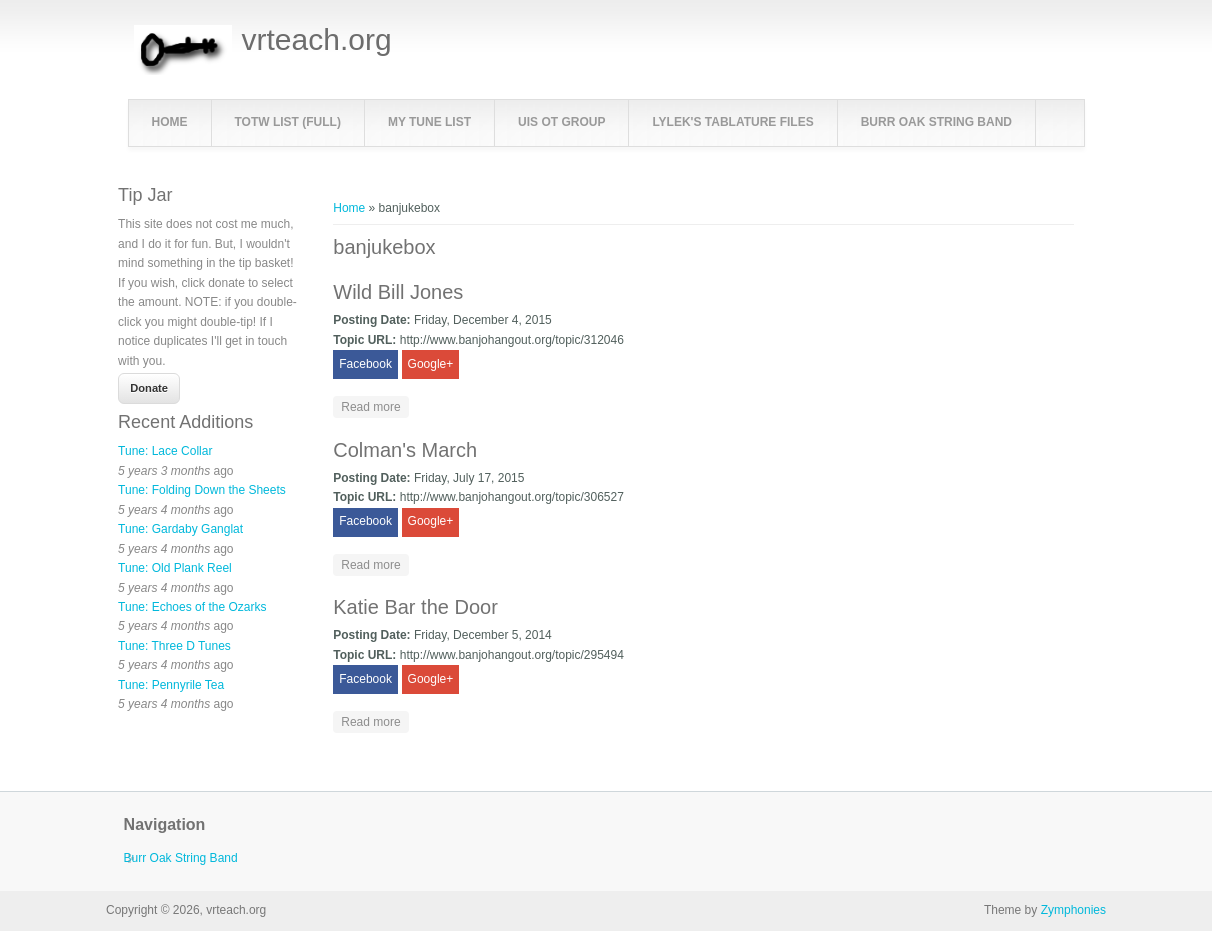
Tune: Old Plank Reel (175, 568)
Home (170, 122)
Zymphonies (1073, 910)
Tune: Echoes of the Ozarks (192, 607)
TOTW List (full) (288, 122)
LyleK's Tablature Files (732, 122)
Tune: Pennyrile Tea (171, 685)
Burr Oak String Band (936, 122)
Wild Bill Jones (398, 292)
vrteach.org (317, 40)
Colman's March (405, 450)
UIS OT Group (561, 122)
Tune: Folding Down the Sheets (202, 490)
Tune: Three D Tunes (174, 646)
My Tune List (429, 122)
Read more (374, 405)
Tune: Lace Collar (165, 451)
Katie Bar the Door (415, 607)
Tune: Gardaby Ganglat (180, 529)
